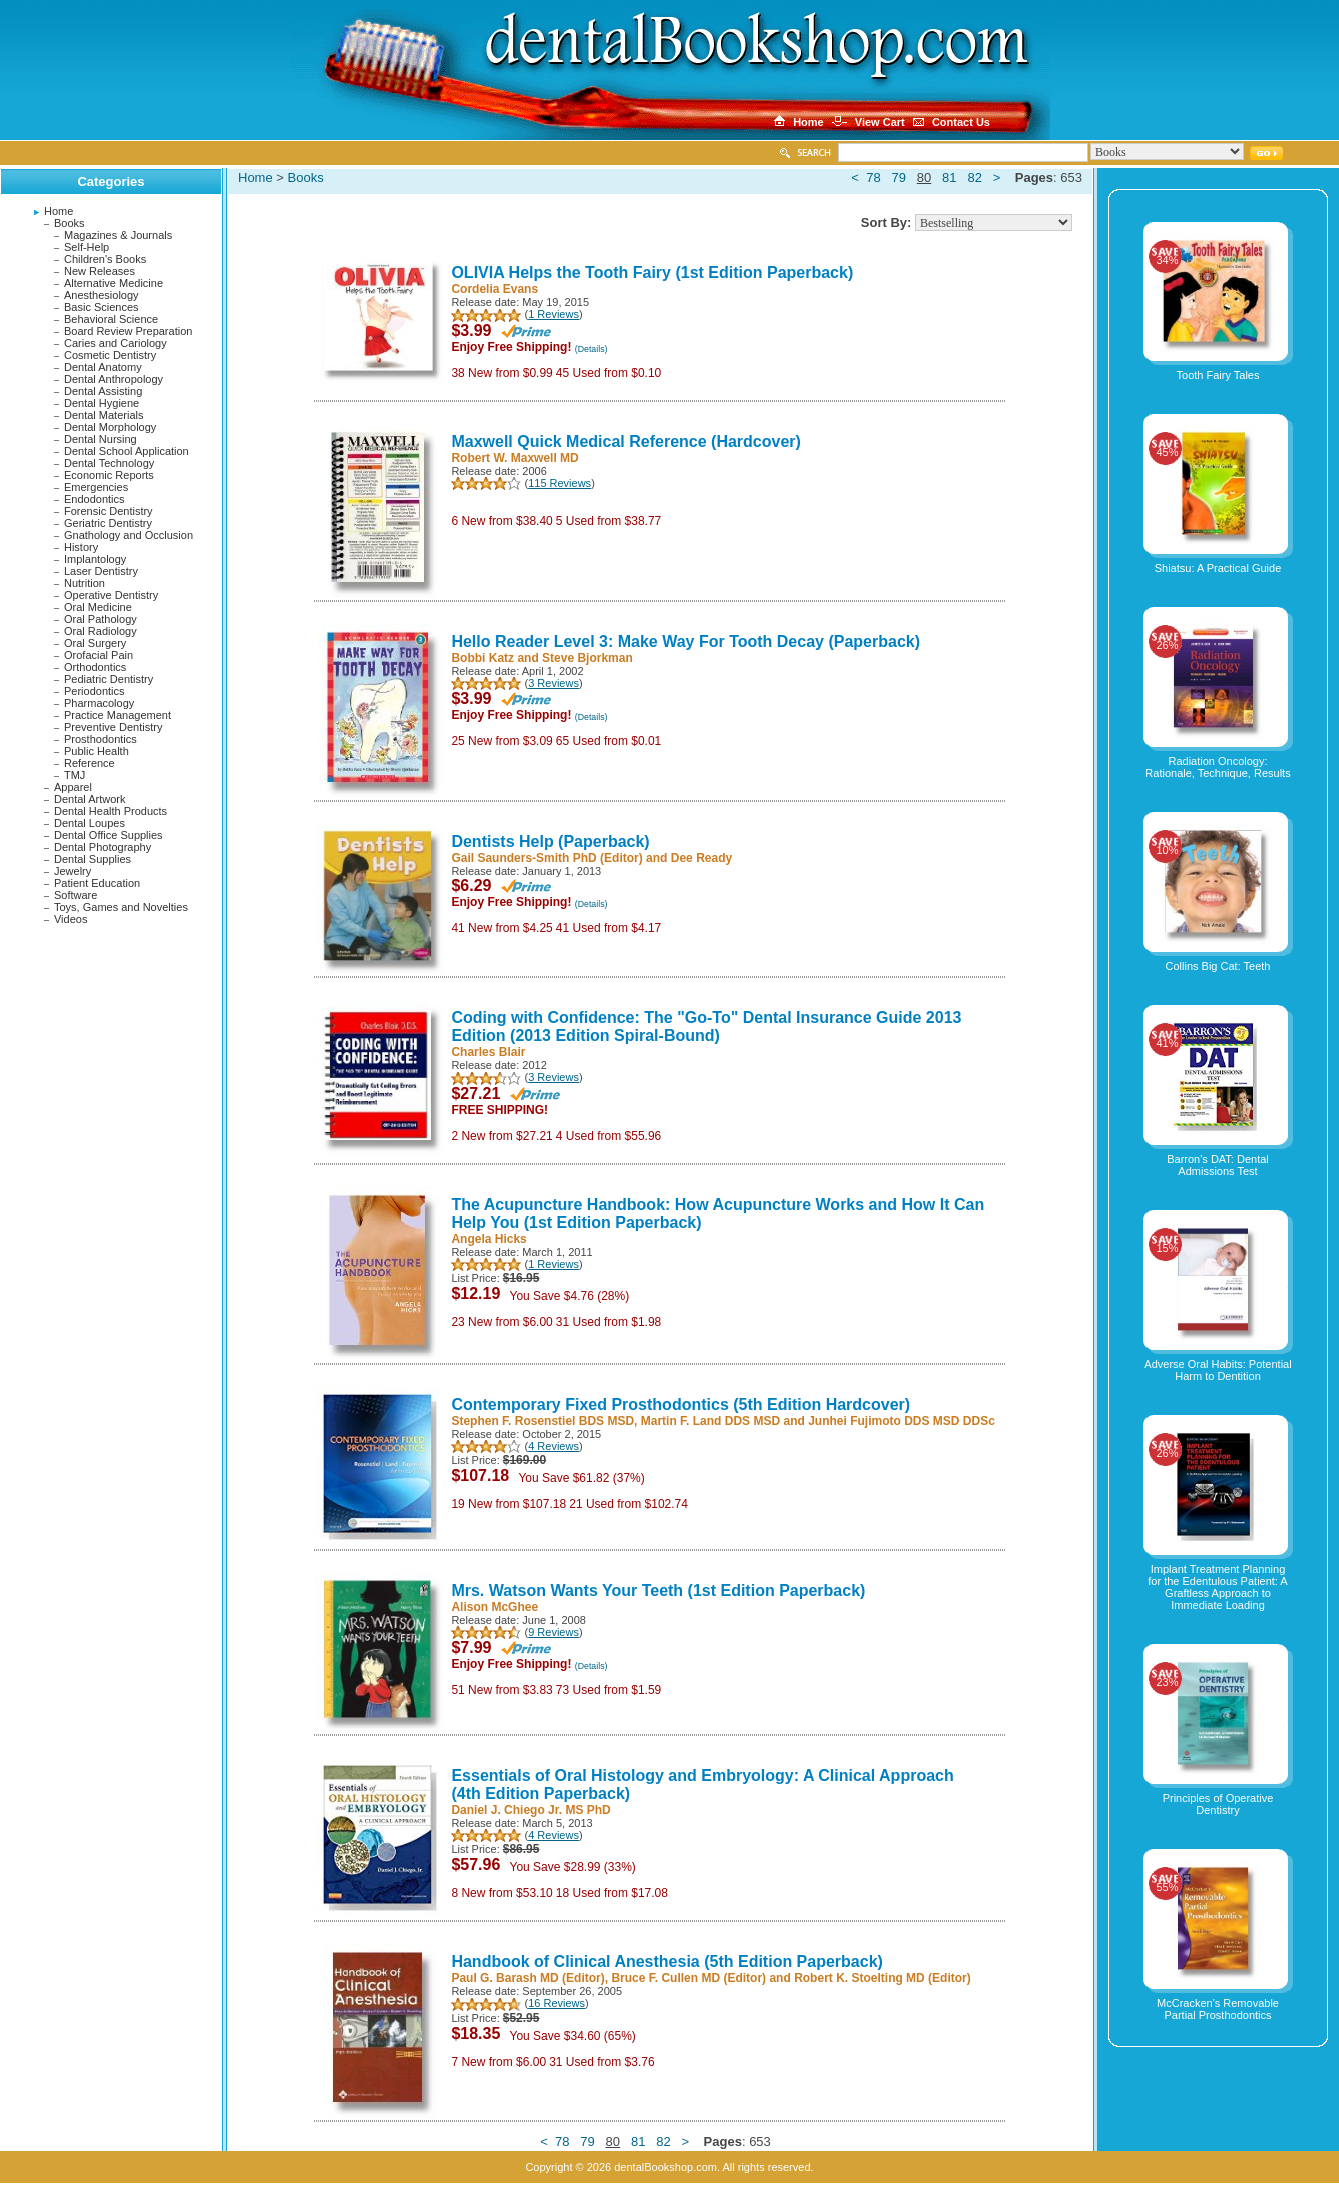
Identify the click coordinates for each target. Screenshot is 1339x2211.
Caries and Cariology (115, 343)
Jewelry (72, 871)
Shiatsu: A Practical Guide (1218, 568)
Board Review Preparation (128, 331)
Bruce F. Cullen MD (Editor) (688, 1978)
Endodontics (94, 499)
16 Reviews (556, 2003)
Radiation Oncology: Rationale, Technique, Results (1217, 767)
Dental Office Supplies (108, 835)
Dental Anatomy (103, 367)
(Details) (591, 349)
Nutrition (84, 583)
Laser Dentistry (101, 571)
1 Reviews (553, 314)
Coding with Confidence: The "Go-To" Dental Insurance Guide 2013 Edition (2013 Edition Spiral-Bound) (706, 1026)
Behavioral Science (111, 319)
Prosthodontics (100, 739)
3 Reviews (553, 683)
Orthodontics (95, 667)
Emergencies (96, 487)
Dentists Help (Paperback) (550, 841)
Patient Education (97, 883)
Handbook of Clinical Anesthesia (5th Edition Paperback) (666, 1961)
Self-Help (86, 247)
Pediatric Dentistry (108, 679)
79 (898, 177)
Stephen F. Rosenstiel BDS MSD (542, 1421)
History (81, 547)
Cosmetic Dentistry (110, 355)
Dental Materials (103, 415)
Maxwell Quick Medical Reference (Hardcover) (625, 441)
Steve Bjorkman (587, 658)
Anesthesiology (101, 295)
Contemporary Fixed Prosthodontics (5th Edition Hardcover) (680, 1404)
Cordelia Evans (494, 289)
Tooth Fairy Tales (1218, 375)
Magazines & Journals (118, 235)
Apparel (73, 787)
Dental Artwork (90, 799)
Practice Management (117, 715)
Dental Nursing (100, 439)
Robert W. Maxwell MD (514, 458)
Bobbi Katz (482, 658)
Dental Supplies (92, 859)
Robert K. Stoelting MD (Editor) (882, 1978)
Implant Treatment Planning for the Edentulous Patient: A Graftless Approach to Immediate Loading (1217, 1587)
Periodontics (94, 691)
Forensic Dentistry (108, 511)
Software (75, 895)
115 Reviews (559, 483)
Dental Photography (102, 847)
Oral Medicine (98, 607)
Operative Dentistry (111, 595)
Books (69, 223)
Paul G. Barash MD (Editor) (527, 1978)
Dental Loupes (89, 823)
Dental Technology (109, 463)
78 (873, 177)
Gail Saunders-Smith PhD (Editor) (546, 858)
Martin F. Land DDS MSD (710, 1421)
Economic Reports (109, 475)
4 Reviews (553, 1446)
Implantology (95, 559)
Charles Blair (488, 1052)
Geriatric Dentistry (108, 523)
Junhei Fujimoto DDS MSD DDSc (901, 1421)
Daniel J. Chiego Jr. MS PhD (530, 1810)
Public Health (96, 751)
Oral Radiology (100, 631)
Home (58, 211)
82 (974, 177)
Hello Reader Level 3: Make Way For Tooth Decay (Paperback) (685, 641)
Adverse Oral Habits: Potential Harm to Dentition (1217, 1370)
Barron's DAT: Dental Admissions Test (1218, 1165)
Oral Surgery (95, 643)
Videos (70, 919)
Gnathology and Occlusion (128, 535)
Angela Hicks (488, 1239)
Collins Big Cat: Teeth (1218, 966)
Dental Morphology (110, 427)
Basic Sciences (101, 307)
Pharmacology (99, 703)
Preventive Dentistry (113, 727)
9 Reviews (553, 1632)
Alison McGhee (494, 1607)
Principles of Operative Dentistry (1218, 1804)
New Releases (99, 271)
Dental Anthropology (113, 379)
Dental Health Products (110, 811)
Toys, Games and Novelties (121, 907)
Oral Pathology (100, 619)
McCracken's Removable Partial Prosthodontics (1218, 2009)
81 (949, 177)
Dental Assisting (103, 391)
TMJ (74, 775)
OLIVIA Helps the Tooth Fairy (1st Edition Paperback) (652, 272)
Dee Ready (701, 858)
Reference (89, 763)
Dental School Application (126, 451)
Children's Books (105, 259)
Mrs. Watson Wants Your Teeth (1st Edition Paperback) (658, 1590)
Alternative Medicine (113, 283)
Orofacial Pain (98, 655)
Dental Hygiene (101, 403)
